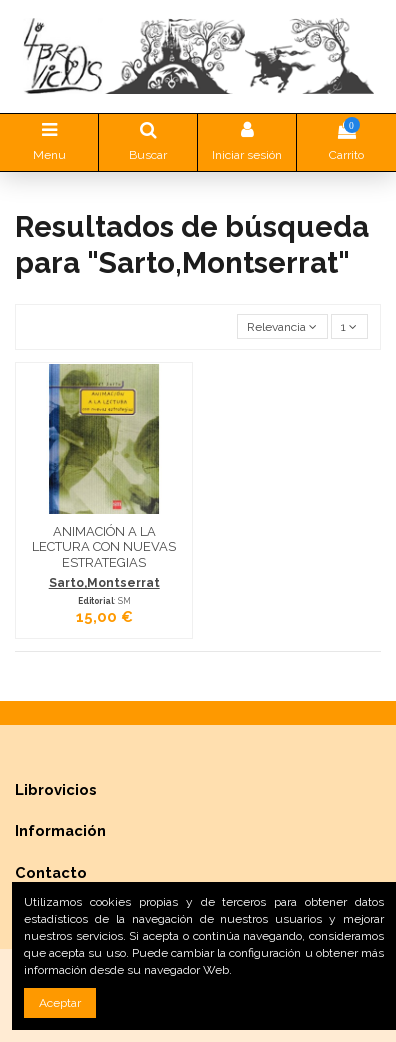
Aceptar (60, 1003)
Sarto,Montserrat (104, 583)
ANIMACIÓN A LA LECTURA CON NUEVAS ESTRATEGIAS (104, 547)
